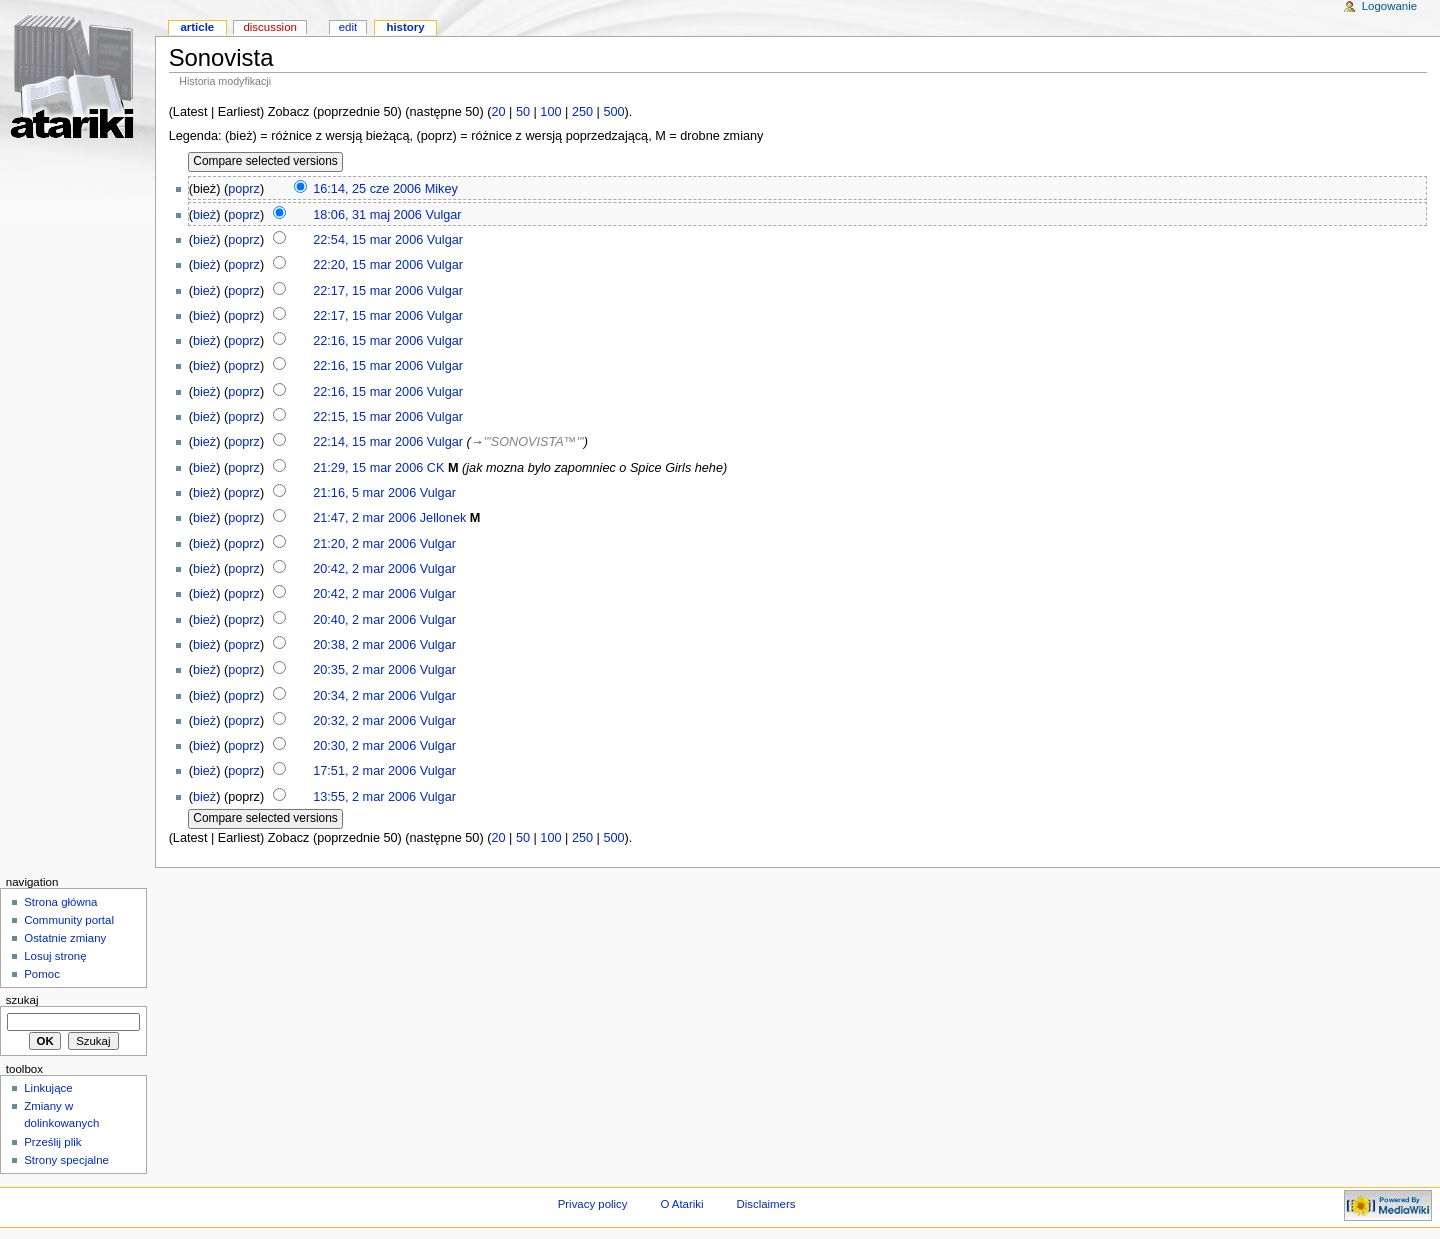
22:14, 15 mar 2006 (368, 442)
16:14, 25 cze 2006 (367, 189)
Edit (348, 27)
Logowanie (1389, 6)
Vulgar (443, 215)
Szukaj (22, 1000)
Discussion (269, 27)
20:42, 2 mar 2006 (364, 569)
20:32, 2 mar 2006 (364, 721)
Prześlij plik (52, 1142)
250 (582, 112)
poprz (244, 189)
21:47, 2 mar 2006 (364, 518)
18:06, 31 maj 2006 (367, 215)
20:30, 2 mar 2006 (364, 746)
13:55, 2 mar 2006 (364, 797)
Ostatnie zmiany (65, 938)
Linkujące (48, 1088)
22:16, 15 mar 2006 (368, 341)
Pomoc (42, 974)
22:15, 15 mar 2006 (368, 417)
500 (613, 112)
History (405, 27)
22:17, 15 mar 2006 (368, 291)
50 (523, 112)
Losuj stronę (55, 956)
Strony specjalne (66, 1160)
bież (204, 215)
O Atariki (681, 1204)
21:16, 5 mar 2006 (364, 493)
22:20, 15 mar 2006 (368, 265)
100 (550, 112)
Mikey (441, 189)
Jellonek (443, 518)
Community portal (69, 920)
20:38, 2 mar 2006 (364, 645)
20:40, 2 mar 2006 (364, 620)
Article (197, 27)
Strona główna (60, 902)
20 (498, 112)
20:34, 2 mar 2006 (364, 696)
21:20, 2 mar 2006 (364, 544)
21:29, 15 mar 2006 (368, 468)
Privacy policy (593, 1204)
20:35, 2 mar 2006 (364, 670)
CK (436, 468)
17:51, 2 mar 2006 (364, 771)
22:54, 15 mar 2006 (368, 240)
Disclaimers (765, 1204)
